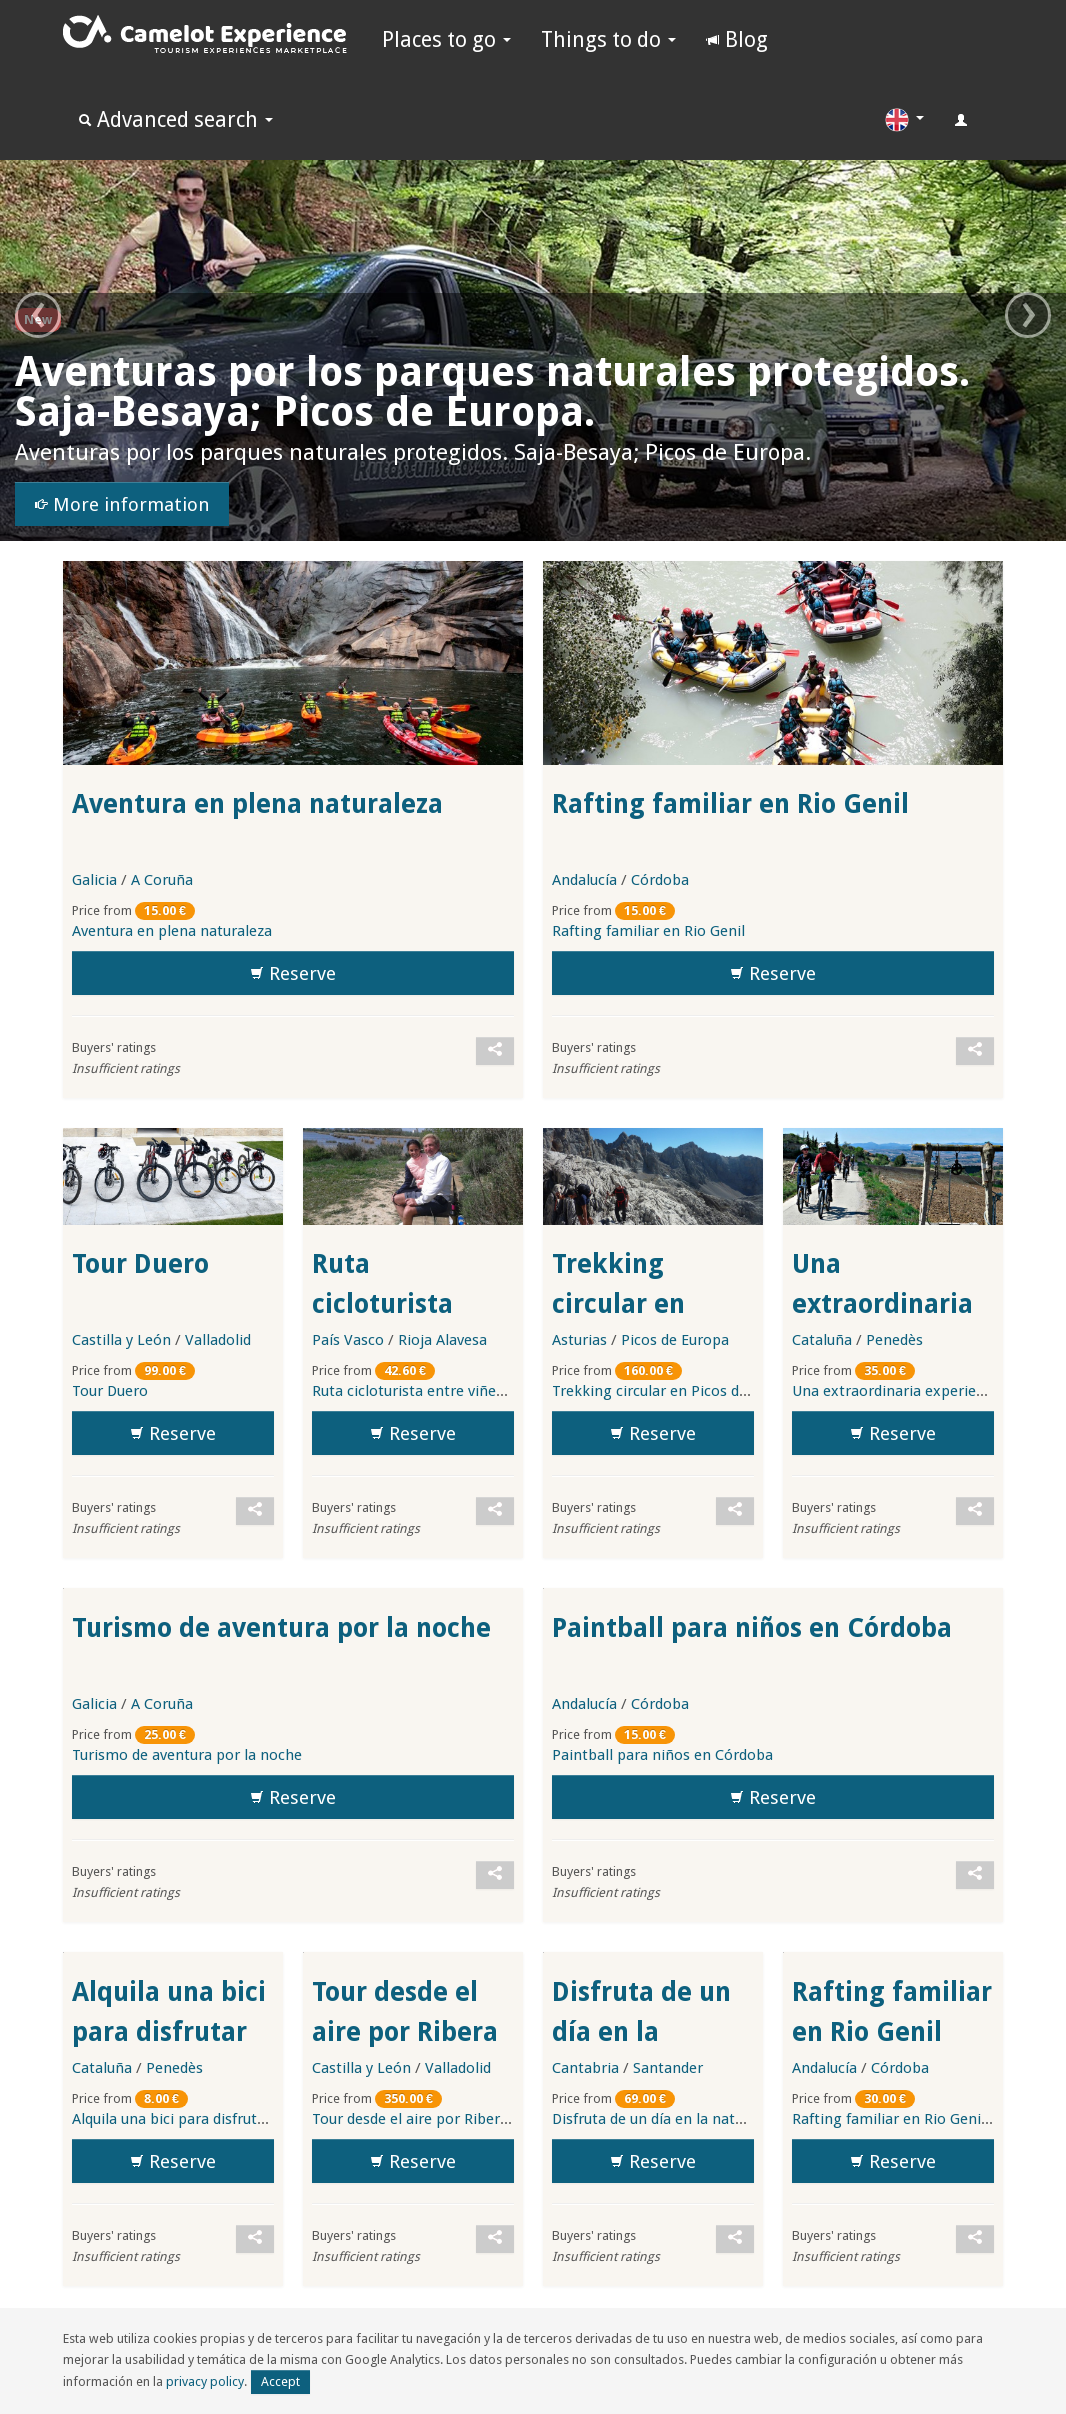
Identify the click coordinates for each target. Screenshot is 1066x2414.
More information (122, 505)
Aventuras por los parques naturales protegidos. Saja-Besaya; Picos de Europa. (492, 392)
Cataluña (822, 1340)
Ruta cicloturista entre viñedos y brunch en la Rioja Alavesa (512, 1391)
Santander (668, 2068)
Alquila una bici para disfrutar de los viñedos (169, 2032)
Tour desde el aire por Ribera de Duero (405, 2032)
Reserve (293, 974)
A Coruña (162, 880)
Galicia (94, 880)
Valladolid (218, 1340)
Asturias (579, 1340)
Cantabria (585, 2068)
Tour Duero (140, 1264)
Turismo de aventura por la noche (281, 1628)
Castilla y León (121, 1340)
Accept (280, 2381)
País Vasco (348, 1340)
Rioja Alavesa (442, 1340)
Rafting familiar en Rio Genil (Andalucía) (892, 2032)
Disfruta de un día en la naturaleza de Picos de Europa (734, 2119)
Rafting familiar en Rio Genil (730, 804)
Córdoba (660, 880)
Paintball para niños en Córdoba (752, 1628)
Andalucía (584, 880)
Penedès (894, 1340)
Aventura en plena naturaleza (257, 804)
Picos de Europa (675, 1340)
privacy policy (205, 2381)
